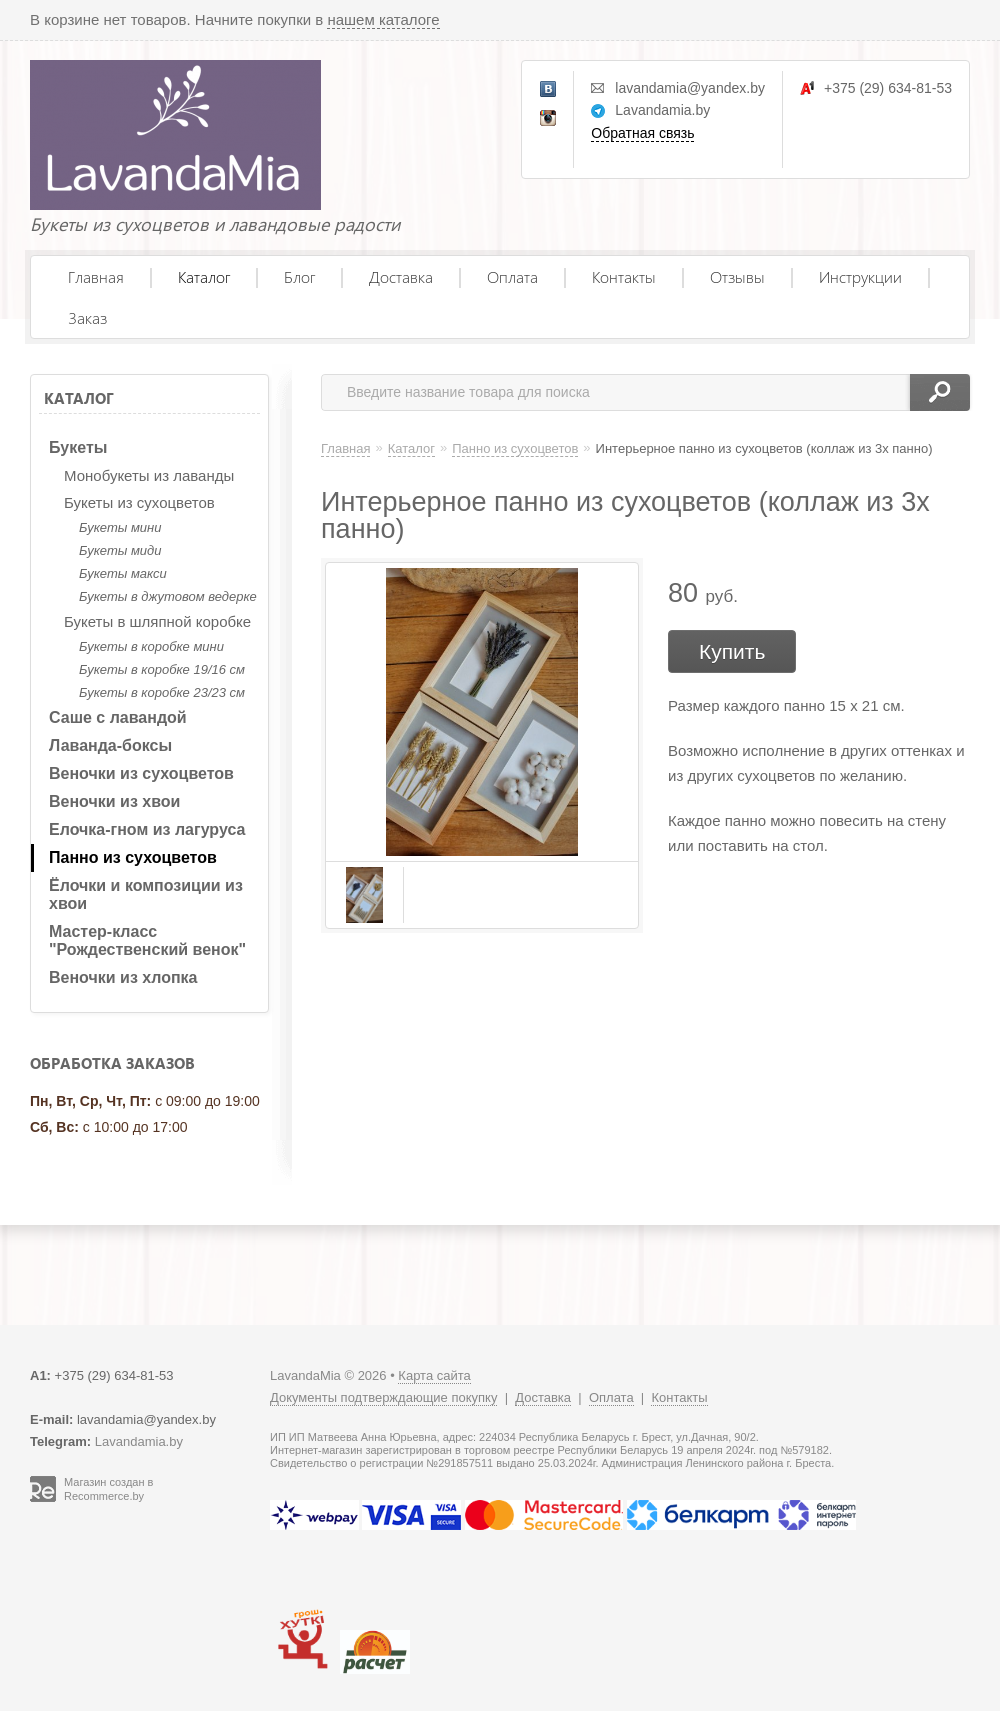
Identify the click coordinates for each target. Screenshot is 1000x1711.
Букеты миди (120, 550)
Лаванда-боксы (110, 745)
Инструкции (860, 276)
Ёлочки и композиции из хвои (146, 894)
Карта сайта (434, 1375)
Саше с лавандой (118, 717)
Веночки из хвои (114, 801)
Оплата (512, 276)
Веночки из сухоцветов (141, 773)
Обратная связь (642, 133)
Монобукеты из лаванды (149, 475)
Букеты (78, 447)
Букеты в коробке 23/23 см (162, 692)
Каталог (204, 276)
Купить (732, 651)
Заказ (87, 317)
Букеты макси (123, 573)
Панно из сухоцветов (133, 857)
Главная (96, 276)
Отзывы (737, 276)
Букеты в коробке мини (151, 646)
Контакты (624, 276)
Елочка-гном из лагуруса (147, 829)
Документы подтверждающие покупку (383, 1397)
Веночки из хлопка (123, 977)
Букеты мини (120, 527)
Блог (299, 276)
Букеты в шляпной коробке (157, 621)
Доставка (401, 276)
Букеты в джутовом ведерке (168, 596)
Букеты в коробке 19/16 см (162, 669)
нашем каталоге (383, 19)
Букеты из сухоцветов (139, 502)
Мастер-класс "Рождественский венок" (147, 940)
